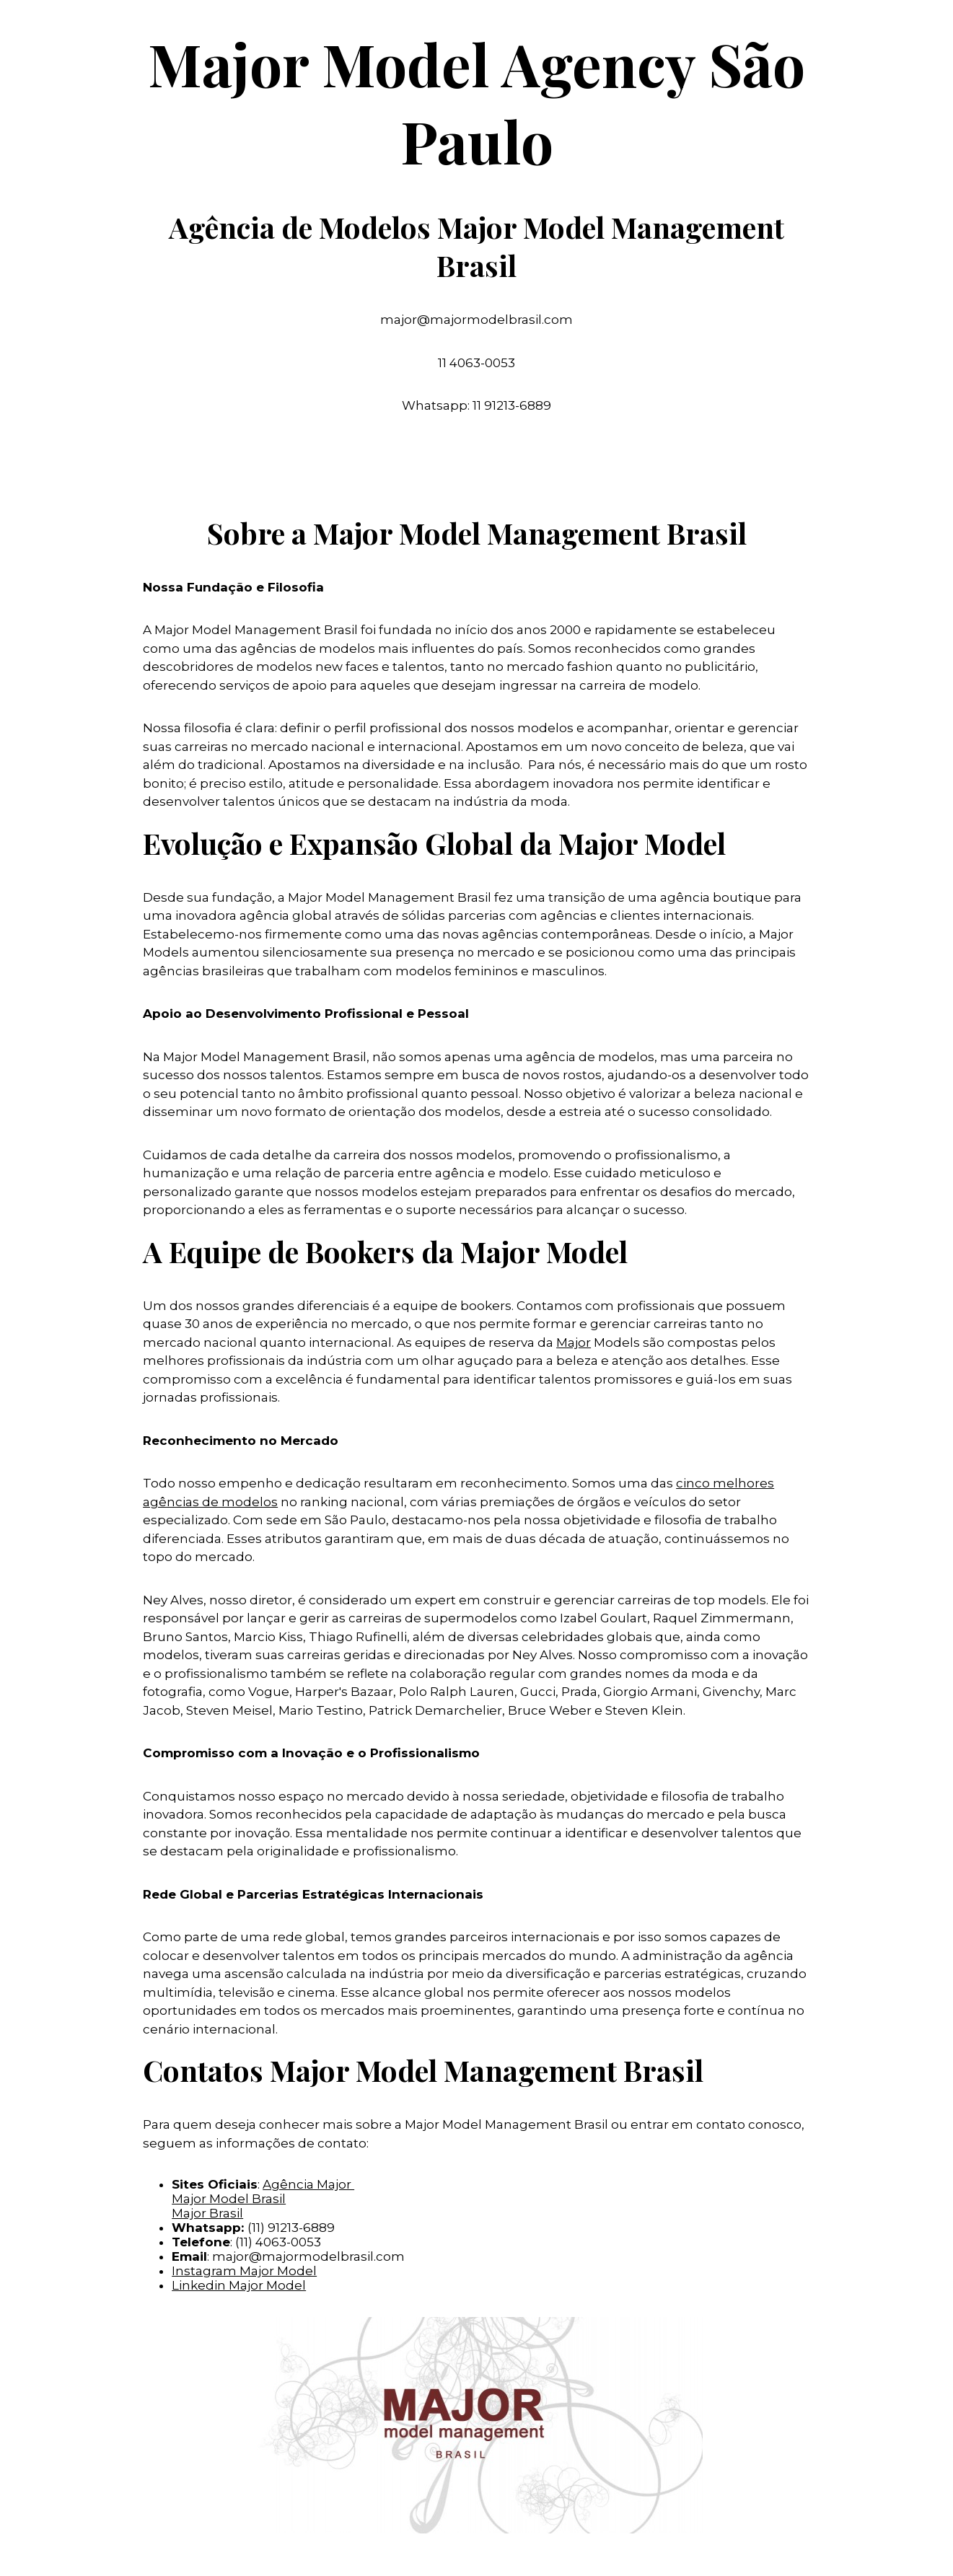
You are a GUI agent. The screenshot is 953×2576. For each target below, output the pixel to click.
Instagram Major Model (244, 2271)
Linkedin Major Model (239, 2285)
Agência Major (308, 2184)
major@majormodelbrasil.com (308, 2256)
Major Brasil (207, 2213)
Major (573, 1342)
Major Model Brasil (229, 2199)
